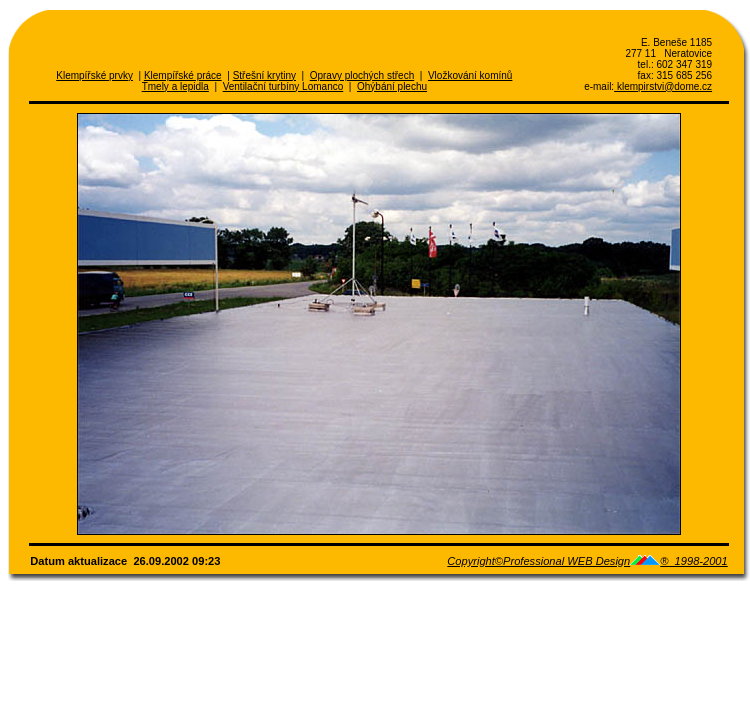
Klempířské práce (183, 75)
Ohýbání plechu (392, 86)
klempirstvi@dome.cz (663, 86)
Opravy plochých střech (362, 75)
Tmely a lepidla (175, 86)
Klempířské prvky (94, 75)
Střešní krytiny (264, 75)
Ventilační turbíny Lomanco (283, 86)
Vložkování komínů (470, 75)
